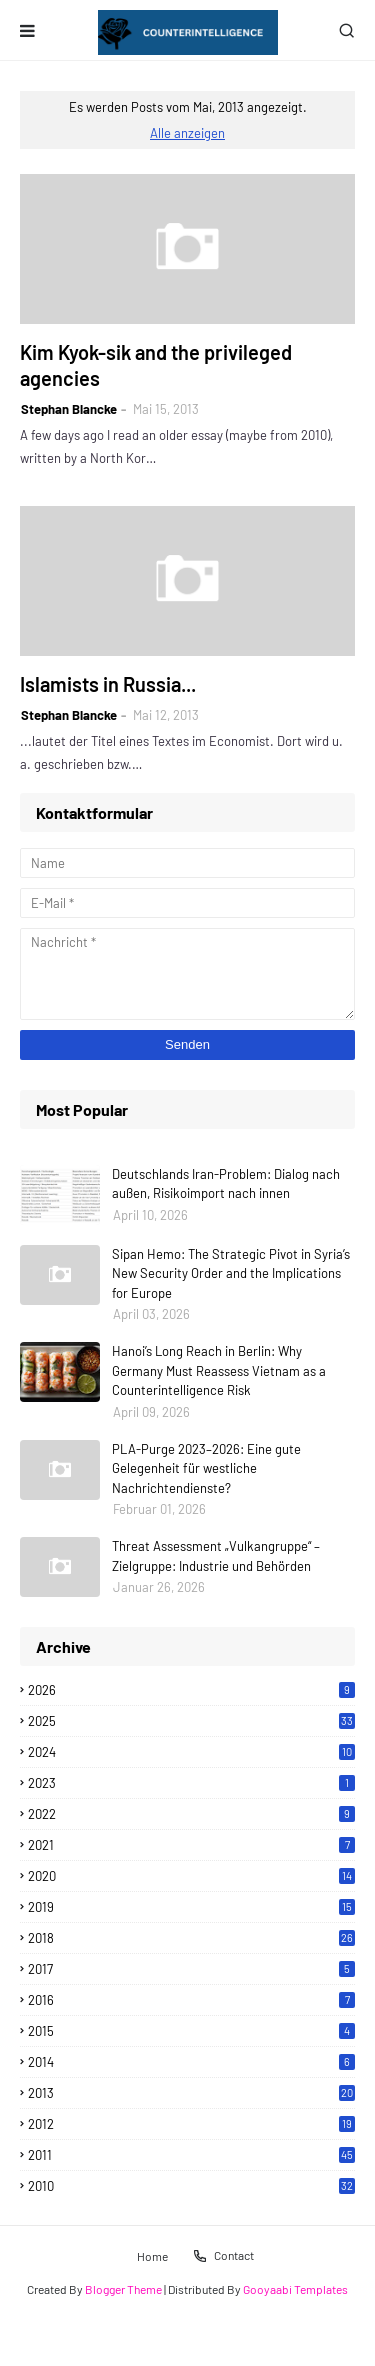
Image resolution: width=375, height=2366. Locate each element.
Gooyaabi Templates (295, 2289)
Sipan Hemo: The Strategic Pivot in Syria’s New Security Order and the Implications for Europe (231, 1273)
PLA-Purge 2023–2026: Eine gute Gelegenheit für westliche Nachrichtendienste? (206, 1468)
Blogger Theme (123, 2289)
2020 (191, 1876)
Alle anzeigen (187, 133)
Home (152, 2255)
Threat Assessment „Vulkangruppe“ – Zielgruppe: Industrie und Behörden (216, 1556)
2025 (191, 1721)
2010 (191, 2186)
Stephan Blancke (69, 409)
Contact (223, 2256)
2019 (191, 1907)
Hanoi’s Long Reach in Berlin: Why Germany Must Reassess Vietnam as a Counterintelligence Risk (219, 1370)
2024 (191, 1752)
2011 (191, 2155)
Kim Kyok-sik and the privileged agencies (156, 365)
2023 (191, 1783)
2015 (191, 2031)
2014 (191, 2062)
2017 (191, 1969)
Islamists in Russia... (108, 684)
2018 (191, 1938)
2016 (191, 2000)
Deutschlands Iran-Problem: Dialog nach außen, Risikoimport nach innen (226, 1184)
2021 (191, 1845)
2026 (191, 1690)
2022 (191, 1814)
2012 (191, 2124)
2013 (191, 2093)
